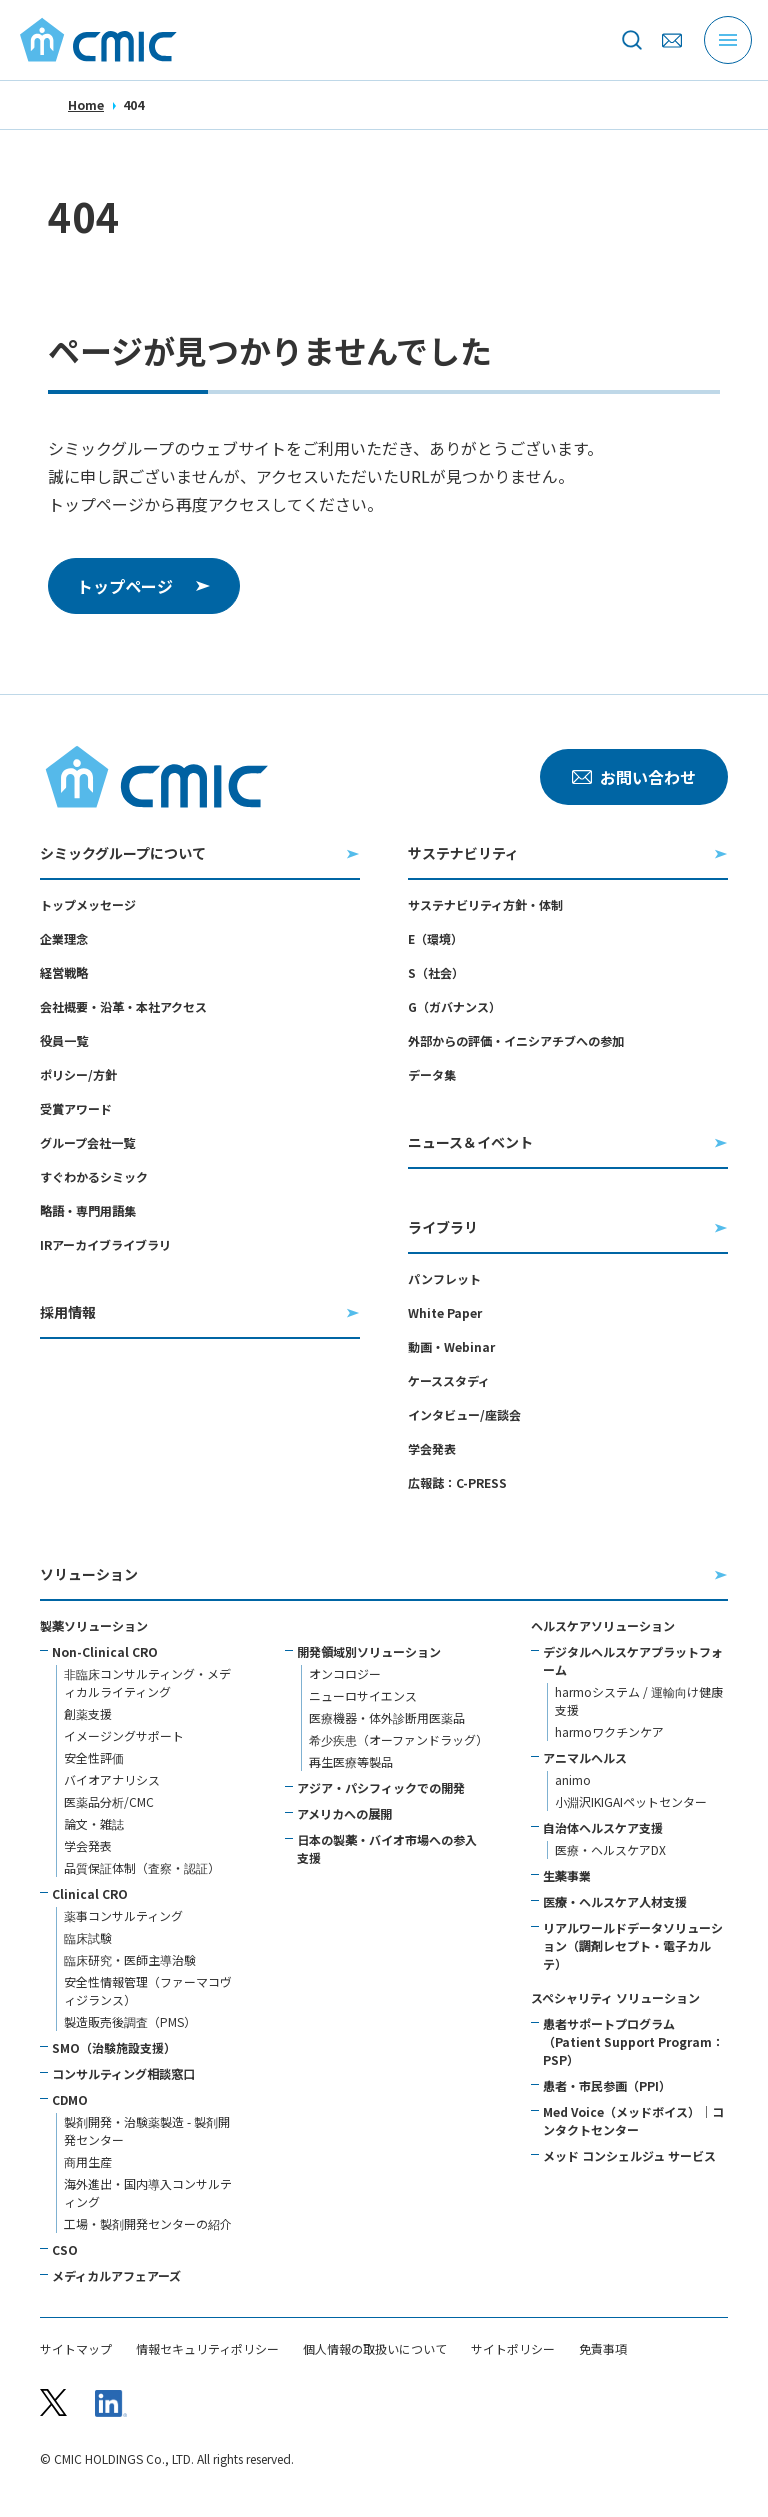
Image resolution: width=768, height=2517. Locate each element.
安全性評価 (94, 1757)
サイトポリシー (513, 2349)
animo (573, 1779)
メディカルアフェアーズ (116, 2275)
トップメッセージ (88, 904)
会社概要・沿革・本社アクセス (123, 1006)
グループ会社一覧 (87, 1142)
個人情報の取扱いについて (375, 2349)
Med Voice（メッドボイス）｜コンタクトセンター (633, 2120)
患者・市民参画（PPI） (607, 2085)
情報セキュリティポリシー (207, 2349)
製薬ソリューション (94, 1625)
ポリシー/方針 (78, 1074)
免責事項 (603, 2349)
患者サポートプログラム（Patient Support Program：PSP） (633, 2041)
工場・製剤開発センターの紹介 (148, 2223)
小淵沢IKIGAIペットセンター (631, 1801)
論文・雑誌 (94, 1823)
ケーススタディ (449, 1380)
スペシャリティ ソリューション (615, 1997)
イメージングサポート (124, 1735)
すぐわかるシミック (94, 1176)
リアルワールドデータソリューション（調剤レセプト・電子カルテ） (633, 1945)
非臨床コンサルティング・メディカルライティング (147, 1682)
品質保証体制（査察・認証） (142, 1867)
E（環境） (435, 938)
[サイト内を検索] (632, 40)
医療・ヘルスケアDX (610, 1849)
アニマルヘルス (585, 1757)
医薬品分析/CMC (109, 1801)
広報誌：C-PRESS (457, 1482)
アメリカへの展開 (344, 1813)
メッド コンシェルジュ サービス (629, 2155)
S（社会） (436, 972)
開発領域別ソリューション (369, 1651)
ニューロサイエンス (363, 1695)
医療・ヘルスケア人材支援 (615, 1901)
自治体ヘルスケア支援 (603, 1827)
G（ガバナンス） (454, 1006)
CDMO (70, 2099)
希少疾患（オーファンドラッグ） (398, 1739)
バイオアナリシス (112, 1779)
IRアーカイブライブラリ (105, 1244)
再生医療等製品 (351, 1761)
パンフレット (444, 1278)
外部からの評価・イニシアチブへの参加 (516, 1040)
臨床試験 (88, 1937)
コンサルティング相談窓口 (123, 2073)
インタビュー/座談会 (464, 1414)
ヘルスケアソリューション (603, 1625)
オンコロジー (345, 1673)
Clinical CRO (90, 1893)
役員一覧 (64, 1040)
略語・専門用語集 (88, 1210)
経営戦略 (64, 972)
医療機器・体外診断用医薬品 (387, 1717)
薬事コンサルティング (123, 1915)
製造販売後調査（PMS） (130, 2021)
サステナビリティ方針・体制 (485, 904)
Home (86, 104)
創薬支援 (88, 1713)
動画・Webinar (451, 1346)
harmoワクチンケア (609, 1731)
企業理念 (64, 938)
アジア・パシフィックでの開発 (381, 1787)
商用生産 (88, 2161)
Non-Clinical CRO (105, 1651)
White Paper (445, 1312)
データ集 (432, 1074)
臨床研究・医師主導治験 (130, 1959)
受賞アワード (76, 1108)
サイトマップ (76, 2349)
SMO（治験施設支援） (114, 2047)
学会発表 (432, 1448)
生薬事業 (567, 1875)
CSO (65, 2249)
